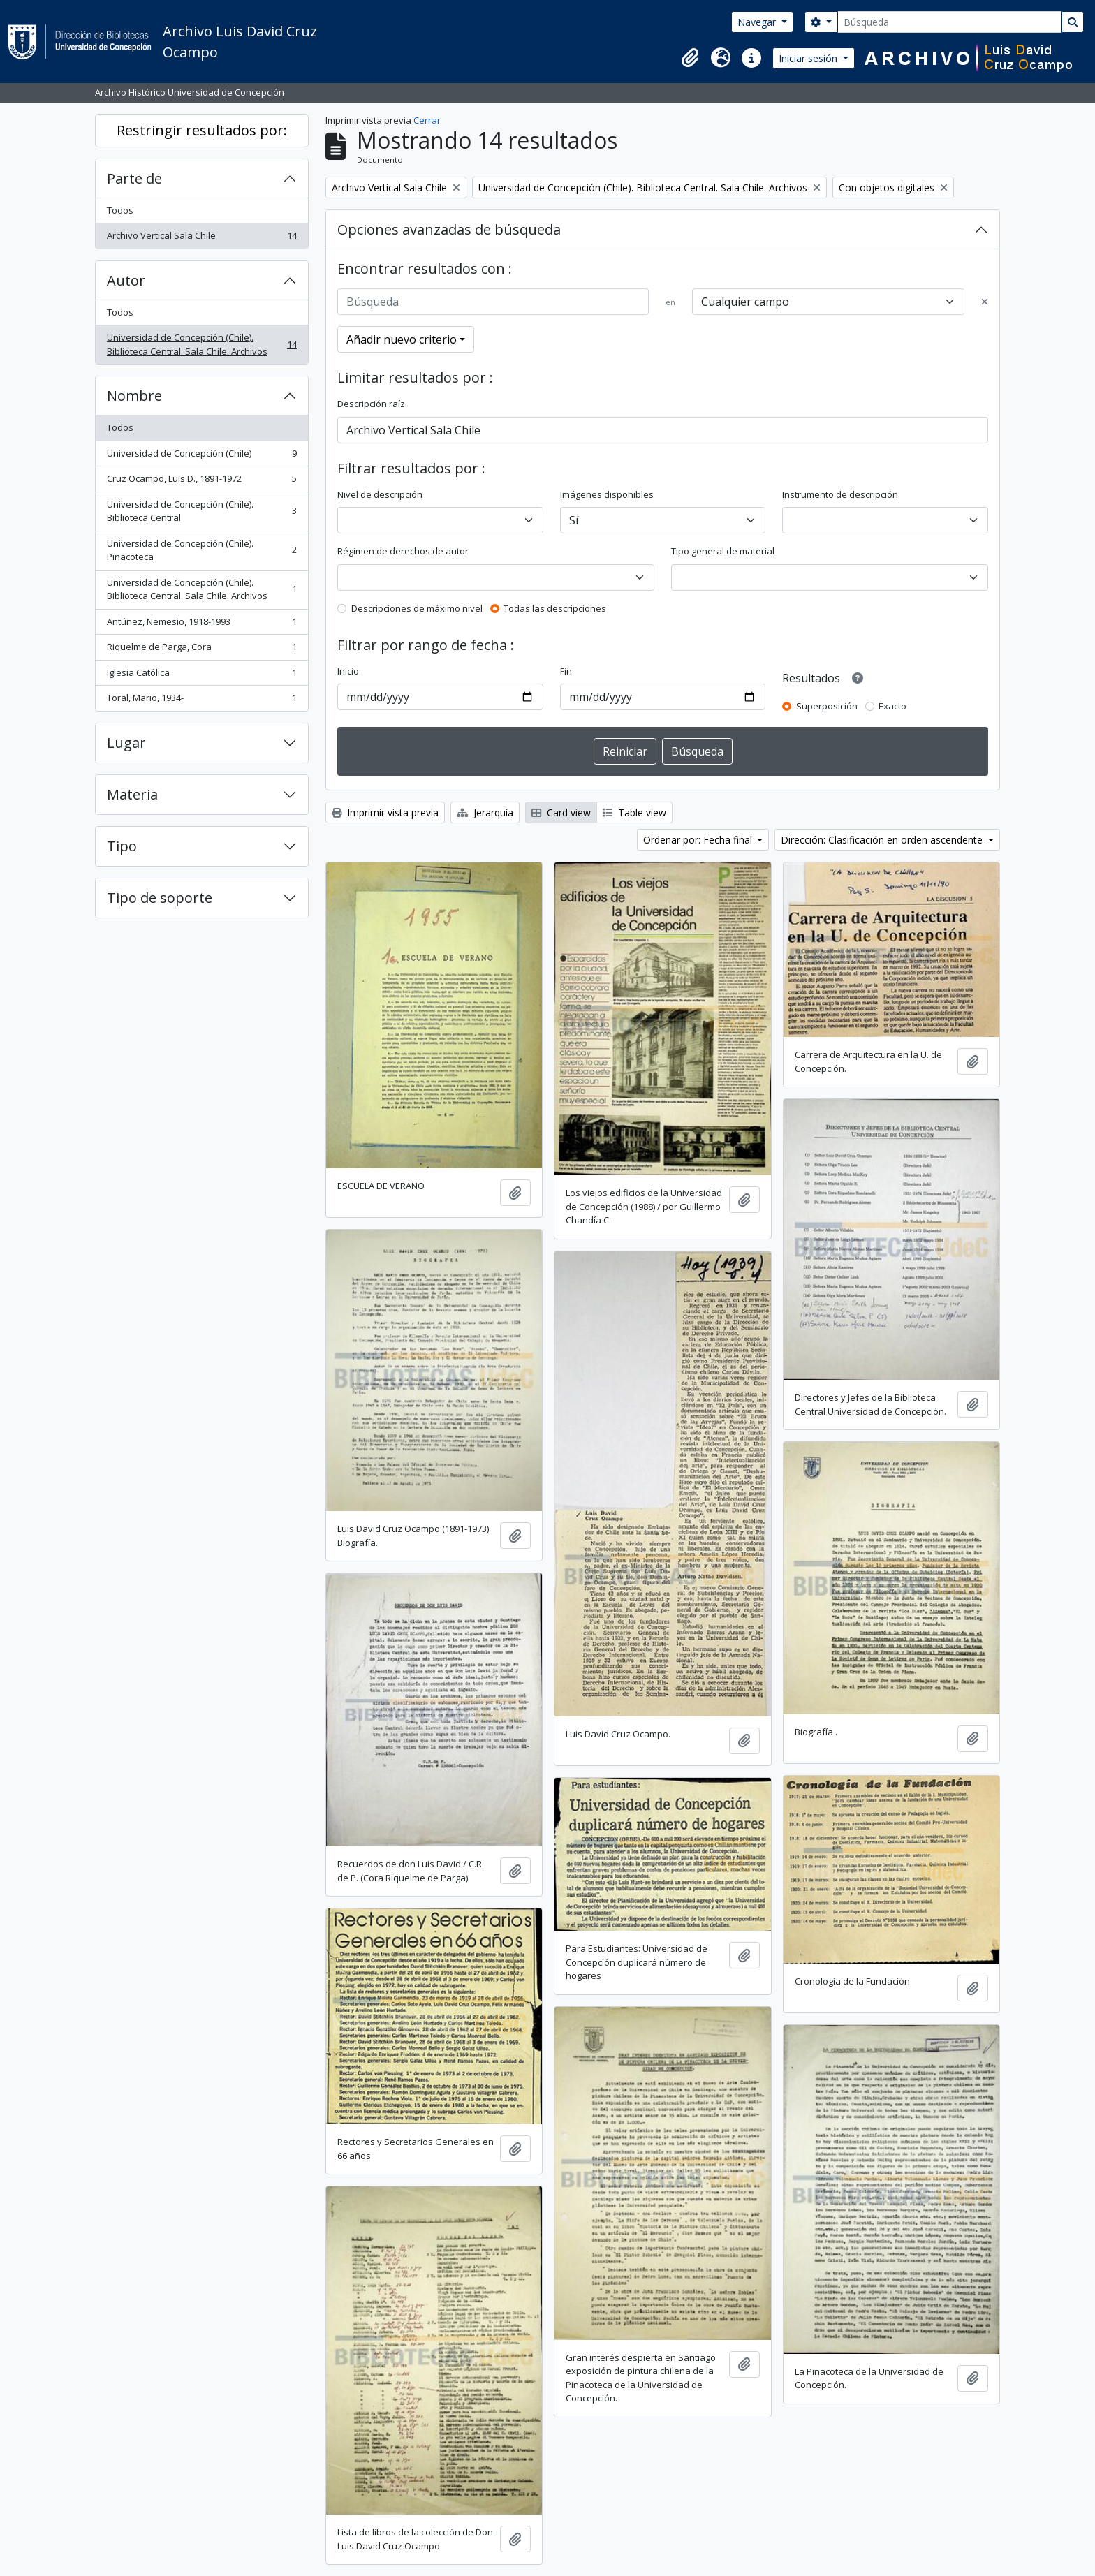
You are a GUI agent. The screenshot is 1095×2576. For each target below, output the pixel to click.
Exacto (892, 706)
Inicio (348, 671)
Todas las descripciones (555, 608)
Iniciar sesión (809, 58)
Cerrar (427, 120)
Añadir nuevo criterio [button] (401, 339)
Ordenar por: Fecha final (699, 839)
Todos (120, 210)
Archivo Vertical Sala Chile (201, 238)
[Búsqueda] (949, 22)
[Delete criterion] (984, 302)
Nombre (134, 395)
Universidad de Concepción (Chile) (201, 456)
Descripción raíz (371, 403)
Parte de (134, 178)
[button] (690, 58)
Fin (566, 671)
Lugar (126, 742)
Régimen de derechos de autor (403, 551)
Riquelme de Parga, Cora (201, 649)
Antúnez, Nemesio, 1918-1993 (201, 624)
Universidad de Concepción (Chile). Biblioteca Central (201, 511)
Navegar (758, 22)
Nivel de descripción (379, 494)
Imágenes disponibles (607, 494)
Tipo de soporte (159, 897)
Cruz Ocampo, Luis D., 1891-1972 (201, 481)
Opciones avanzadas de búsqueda (449, 229)
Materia (132, 794)
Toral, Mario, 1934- (201, 700)
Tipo (122, 846)
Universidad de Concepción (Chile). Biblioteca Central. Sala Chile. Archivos (201, 344)
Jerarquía (485, 812)
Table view (634, 812)
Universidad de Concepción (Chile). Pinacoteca (201, 550)
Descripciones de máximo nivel (417, 608)
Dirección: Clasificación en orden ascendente (883, 839)
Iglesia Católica (201, 675)
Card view (561, 812)
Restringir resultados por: (202, 130)
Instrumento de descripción (840, 494)
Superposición (827, 706)
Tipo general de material (722, 551)
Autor (126, 280)
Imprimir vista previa (385, 812)
